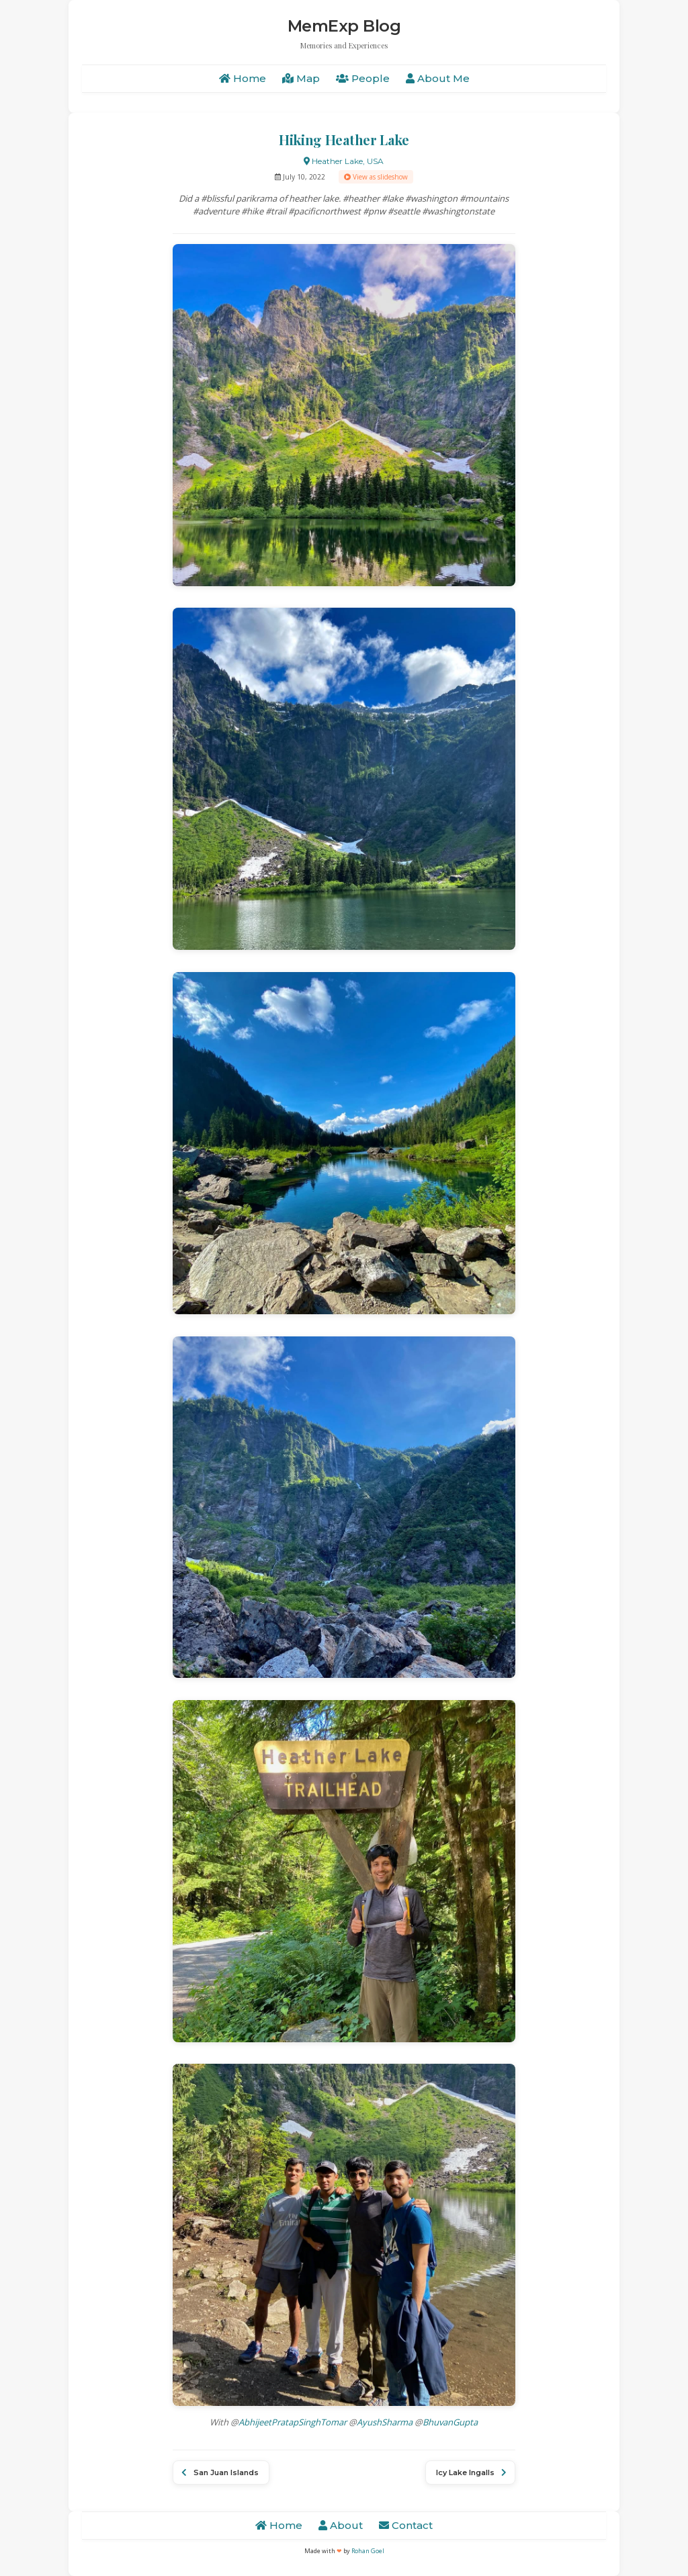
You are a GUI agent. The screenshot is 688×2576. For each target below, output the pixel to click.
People (363, 78)
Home (242, 78)
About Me (438, 78)
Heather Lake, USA (344, 161)
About (340, 2525)
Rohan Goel (367, 2550)
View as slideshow (376, 177)
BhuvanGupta (450, 2422)
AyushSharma (385, 2422)
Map (301, 78)
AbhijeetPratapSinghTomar (293, 2422)
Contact (406, 2525)
